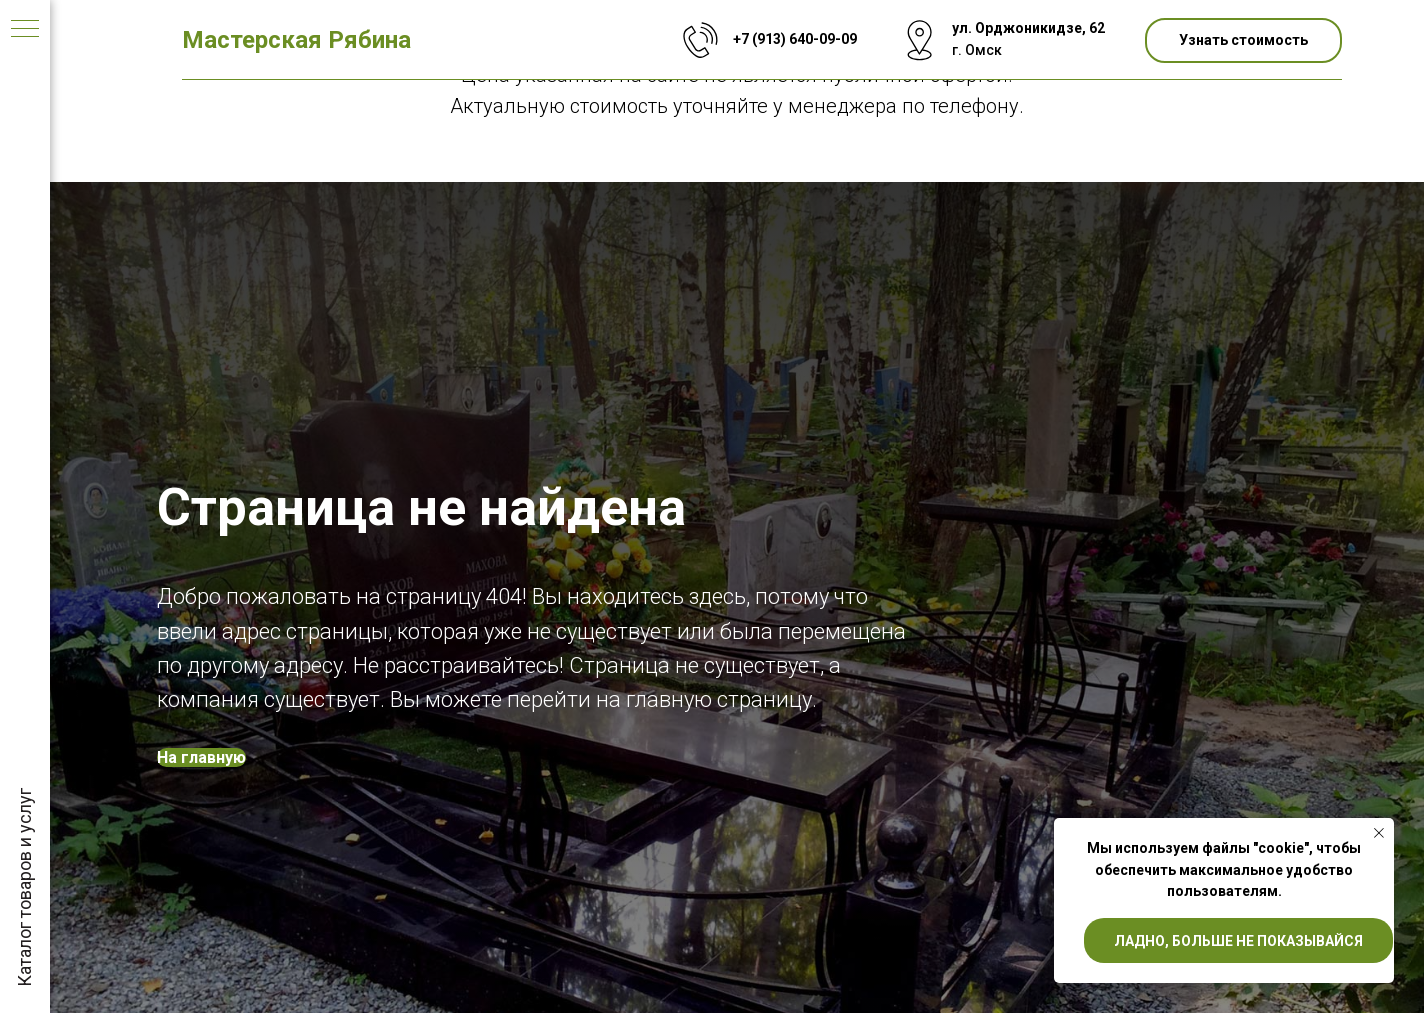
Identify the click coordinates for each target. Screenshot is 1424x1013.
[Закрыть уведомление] (1379, 833)
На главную (201, 757)
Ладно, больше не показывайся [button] (1238, 941)
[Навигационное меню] (25, 30)
